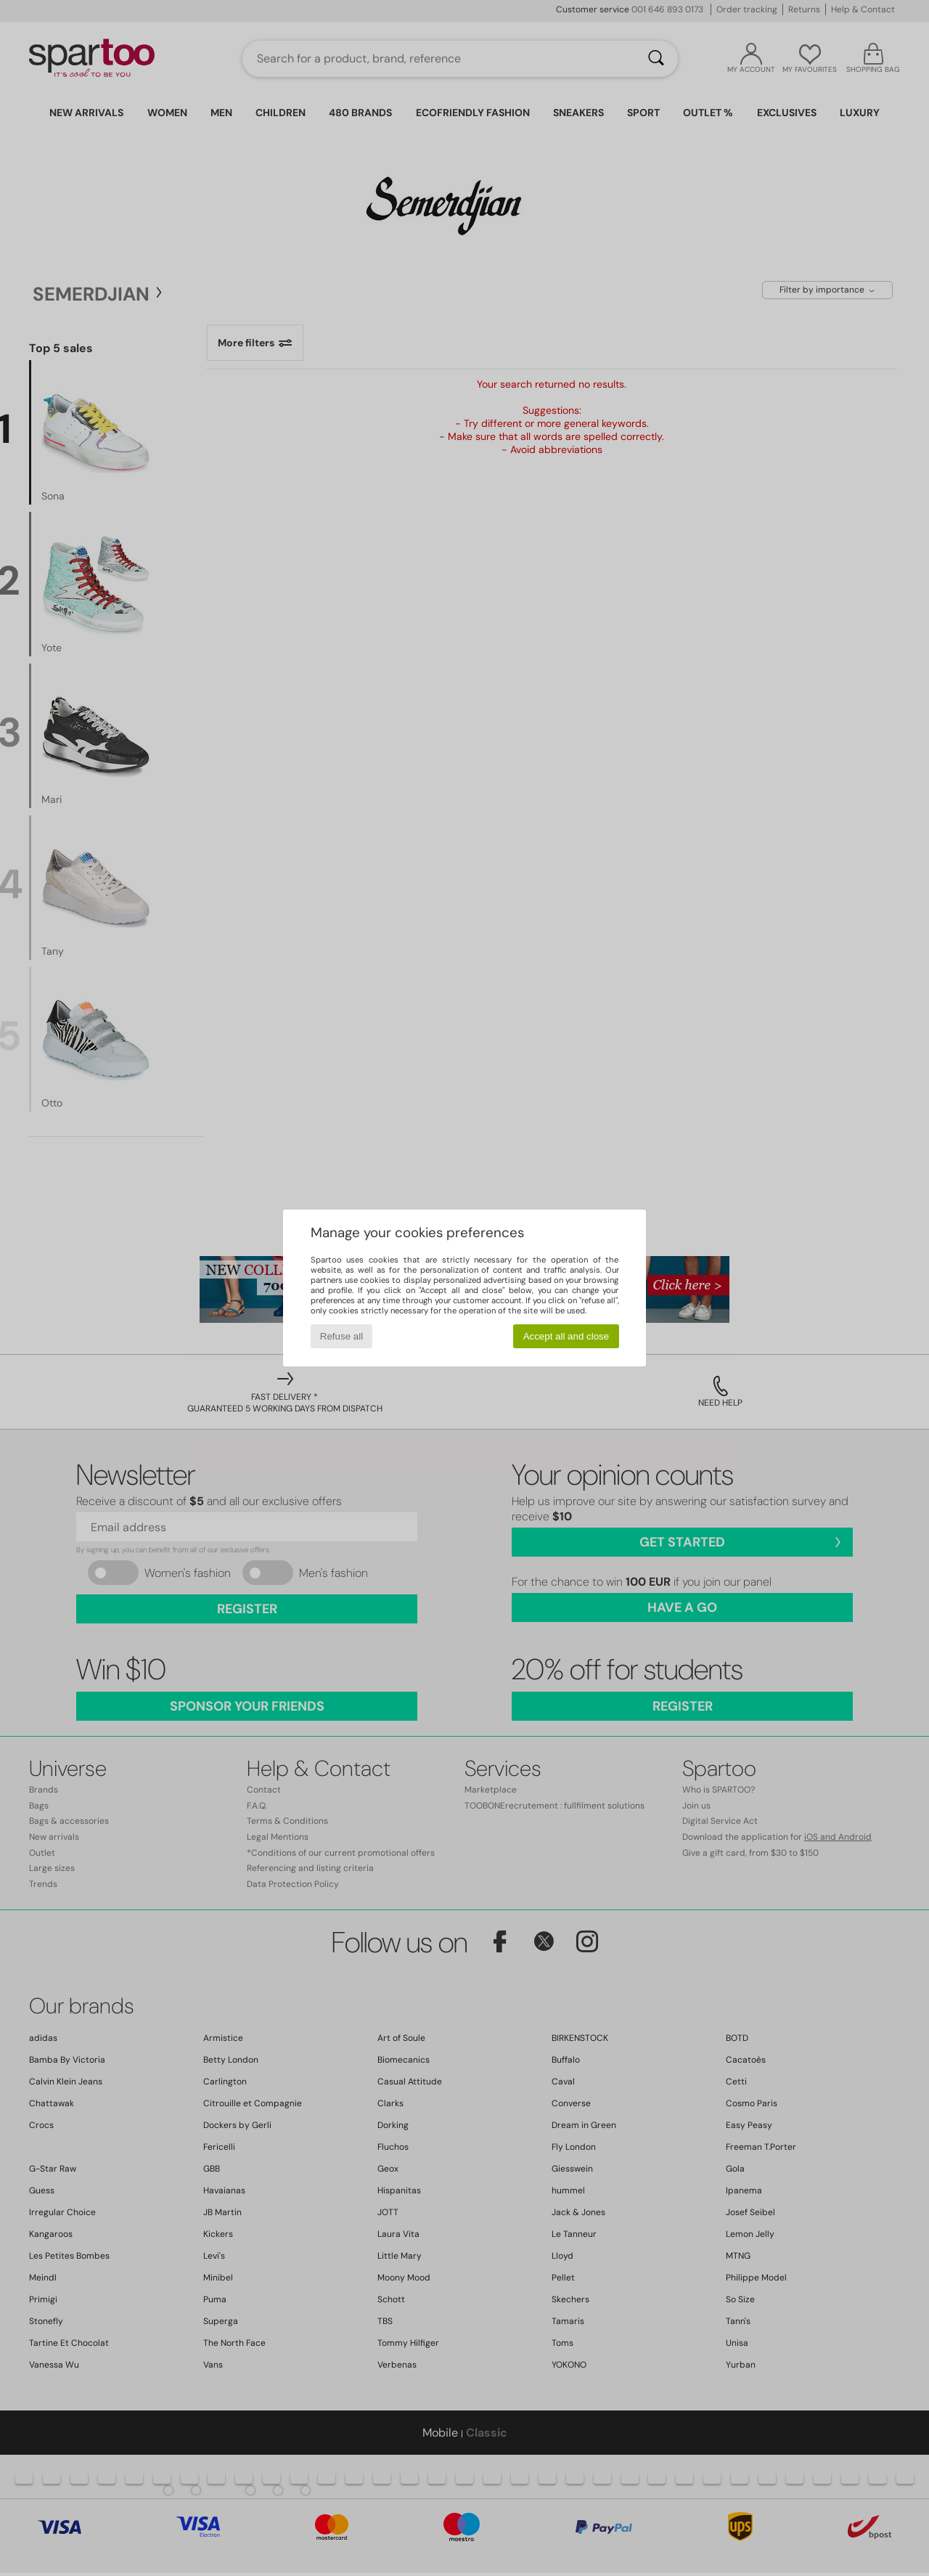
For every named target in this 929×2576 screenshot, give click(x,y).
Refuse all (341, 1336)
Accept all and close (566, 1336)
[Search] (656, 59)
